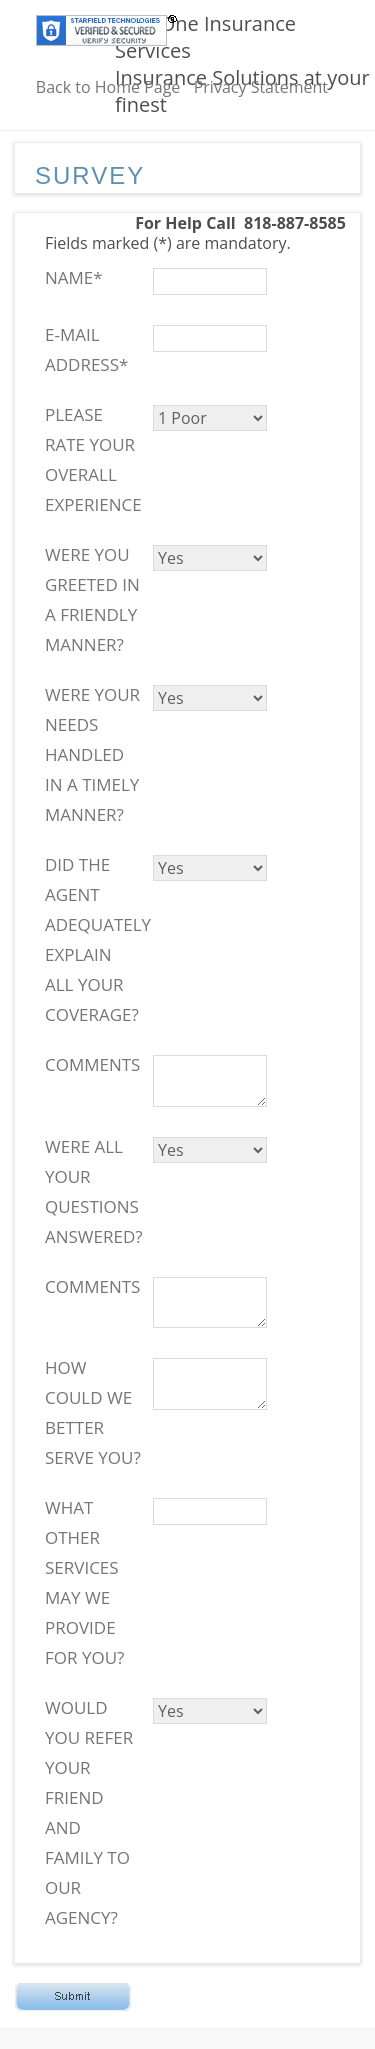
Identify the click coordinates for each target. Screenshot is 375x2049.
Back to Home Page (108, 87)
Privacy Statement (261, 87)
